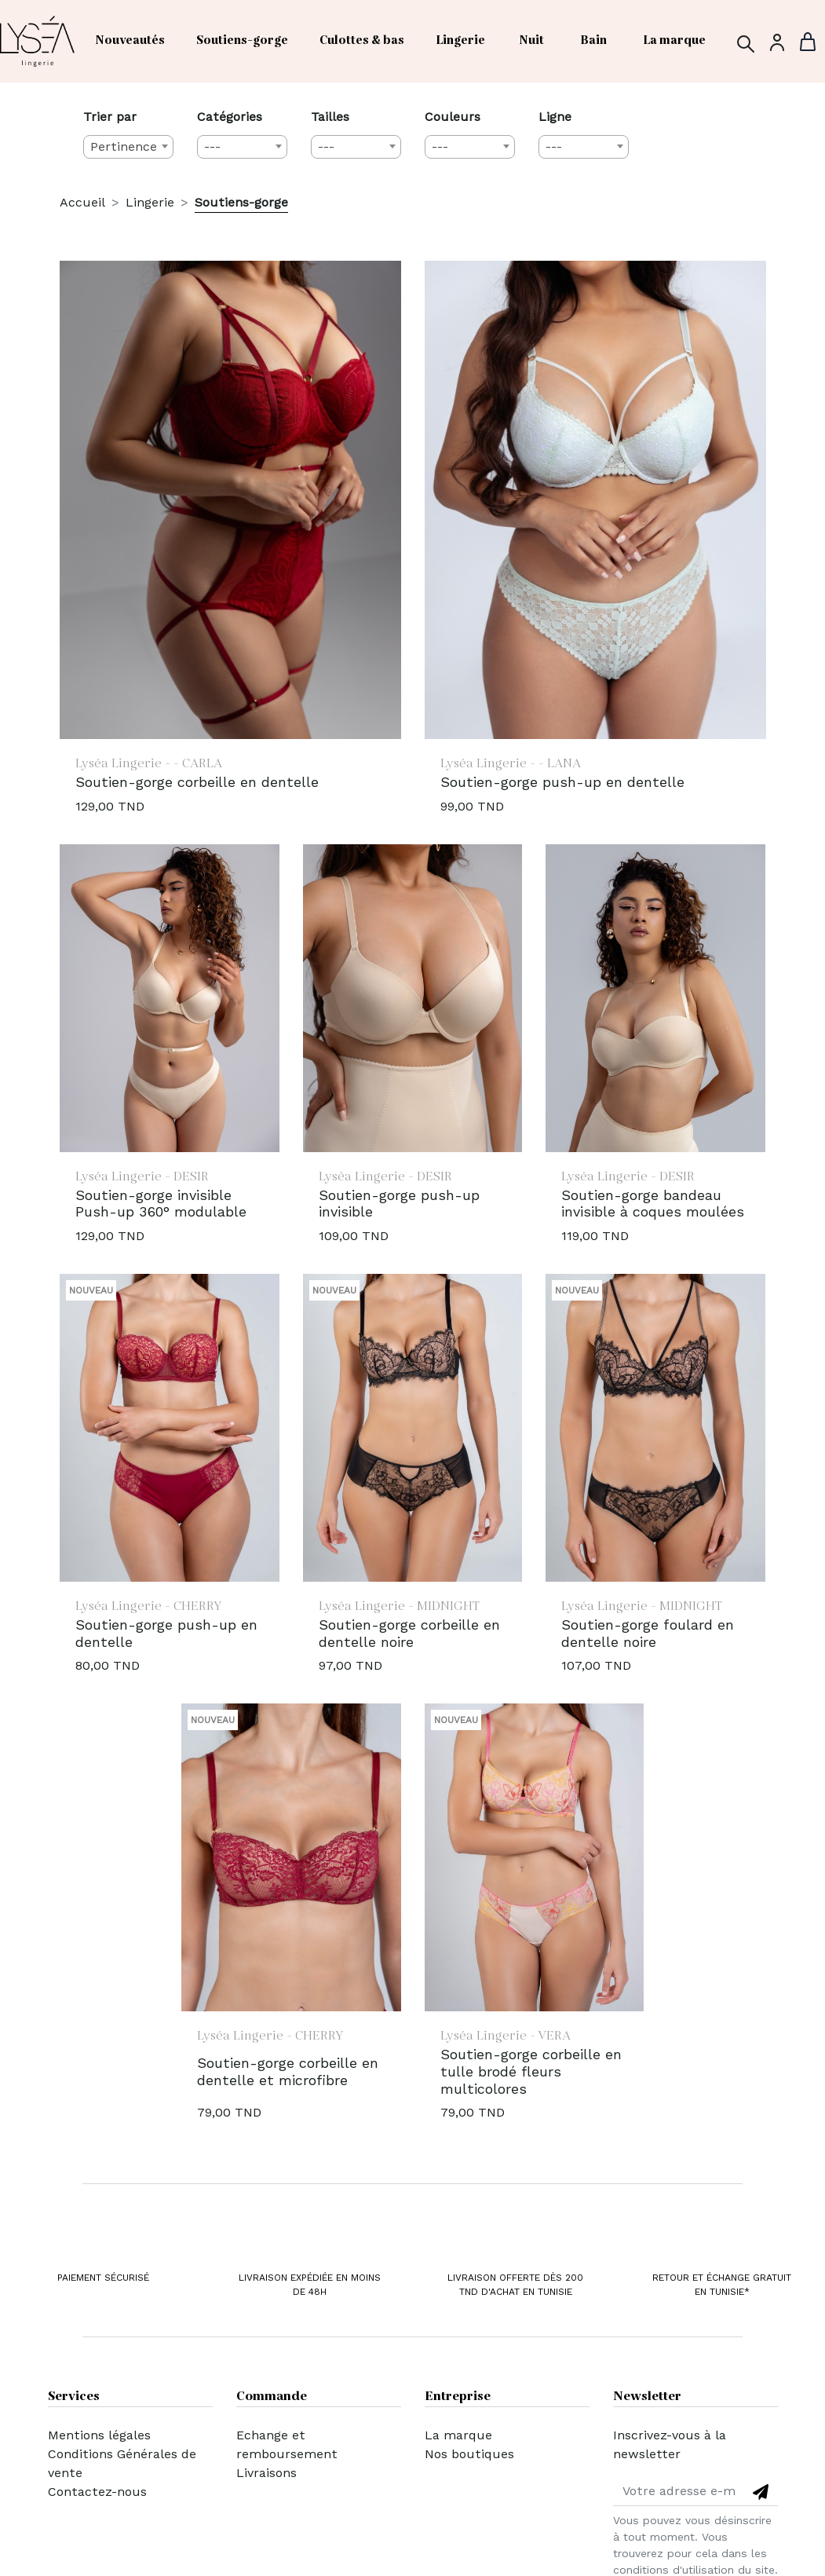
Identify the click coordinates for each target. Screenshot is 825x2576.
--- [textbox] (212, 146)
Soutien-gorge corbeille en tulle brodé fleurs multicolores (531, 2071)
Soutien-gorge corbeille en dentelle (197, 782)
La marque (458, 2435)
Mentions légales (99, 2435)
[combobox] (128, 147)
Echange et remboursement (287, 2444)
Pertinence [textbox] (123, 146)
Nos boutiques (469, 2453)
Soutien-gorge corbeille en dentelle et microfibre (287, 2071)
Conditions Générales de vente (122, 2463)
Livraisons (266, 2472)
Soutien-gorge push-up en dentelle (562, 782)
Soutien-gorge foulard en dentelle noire (647, 1633)
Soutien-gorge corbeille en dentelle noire (409, 1633)
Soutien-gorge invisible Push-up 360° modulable (160, 1203)
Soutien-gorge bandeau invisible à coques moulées (652, 1203)
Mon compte (275, 2491)
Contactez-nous (97, 2491)
